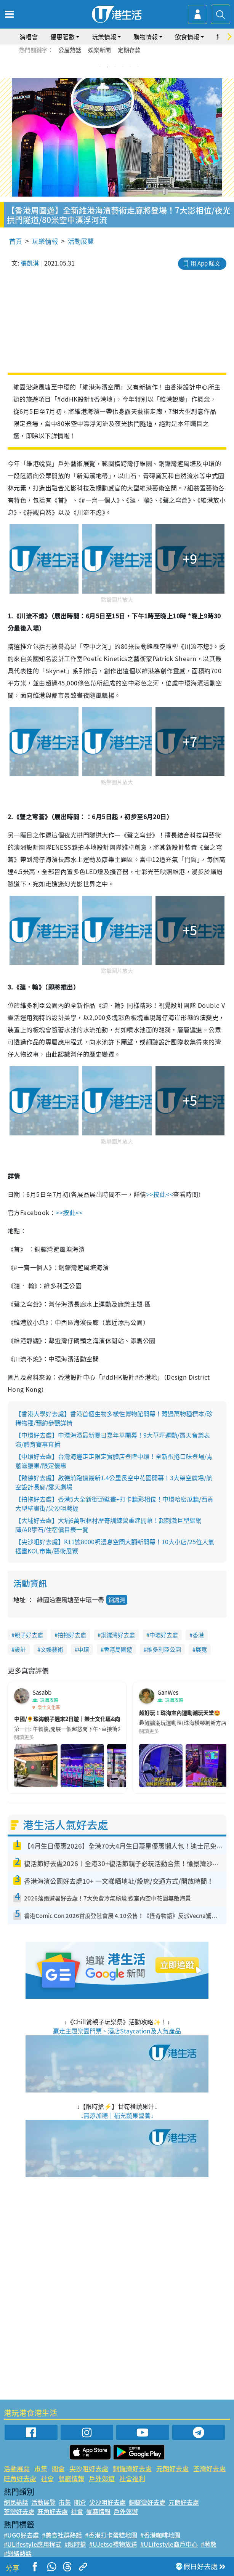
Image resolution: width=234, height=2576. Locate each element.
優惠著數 (62, 36)
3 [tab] (115, 67)
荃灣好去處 (209, 2468)
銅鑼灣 (116, 1600)
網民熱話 (16, 2502)
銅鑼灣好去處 (118, 1635)
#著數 (208, 2544)
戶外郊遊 (102, 2478)
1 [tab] (100, 67)
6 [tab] (138, 67)
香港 (198, 1635)
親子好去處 (28, 1635)
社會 (47, 2478)
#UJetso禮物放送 (113, 2544)
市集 (40, 2468)
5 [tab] (130, 67)
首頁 (15, 241)
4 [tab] (123, 67)
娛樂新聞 (99, 50)
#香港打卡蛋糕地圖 (111, 2534)
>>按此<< (159, 1194)
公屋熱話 (69, 50)
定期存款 (129, 50)
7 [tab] (119, 76)
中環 (83, 1649)
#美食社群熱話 (62, 2534)
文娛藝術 (51, 1649)
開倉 (58, 2468)
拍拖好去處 (72, 1635)
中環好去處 (163, 1635)
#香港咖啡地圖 (160, 2534)
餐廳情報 (71, 2478)
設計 (20, 1649)
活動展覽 (81, 241)
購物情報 (145, 36)
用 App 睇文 (205, 263)
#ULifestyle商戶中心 (169, 2544)
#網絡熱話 (18, 2553)
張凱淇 (30, 262)
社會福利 (132, 2478)
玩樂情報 (104, 36)
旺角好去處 (20, 2478)
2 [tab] (107, 67)
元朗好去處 (172, 2468)
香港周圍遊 (118, 1649)
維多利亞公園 (164, 1649)
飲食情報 (187, 36)
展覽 (201, 1649)
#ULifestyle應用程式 (32, 2544)
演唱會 (28, 36)
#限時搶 (75, 2544)
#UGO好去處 (21, 2534)
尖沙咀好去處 (88, 2468)
